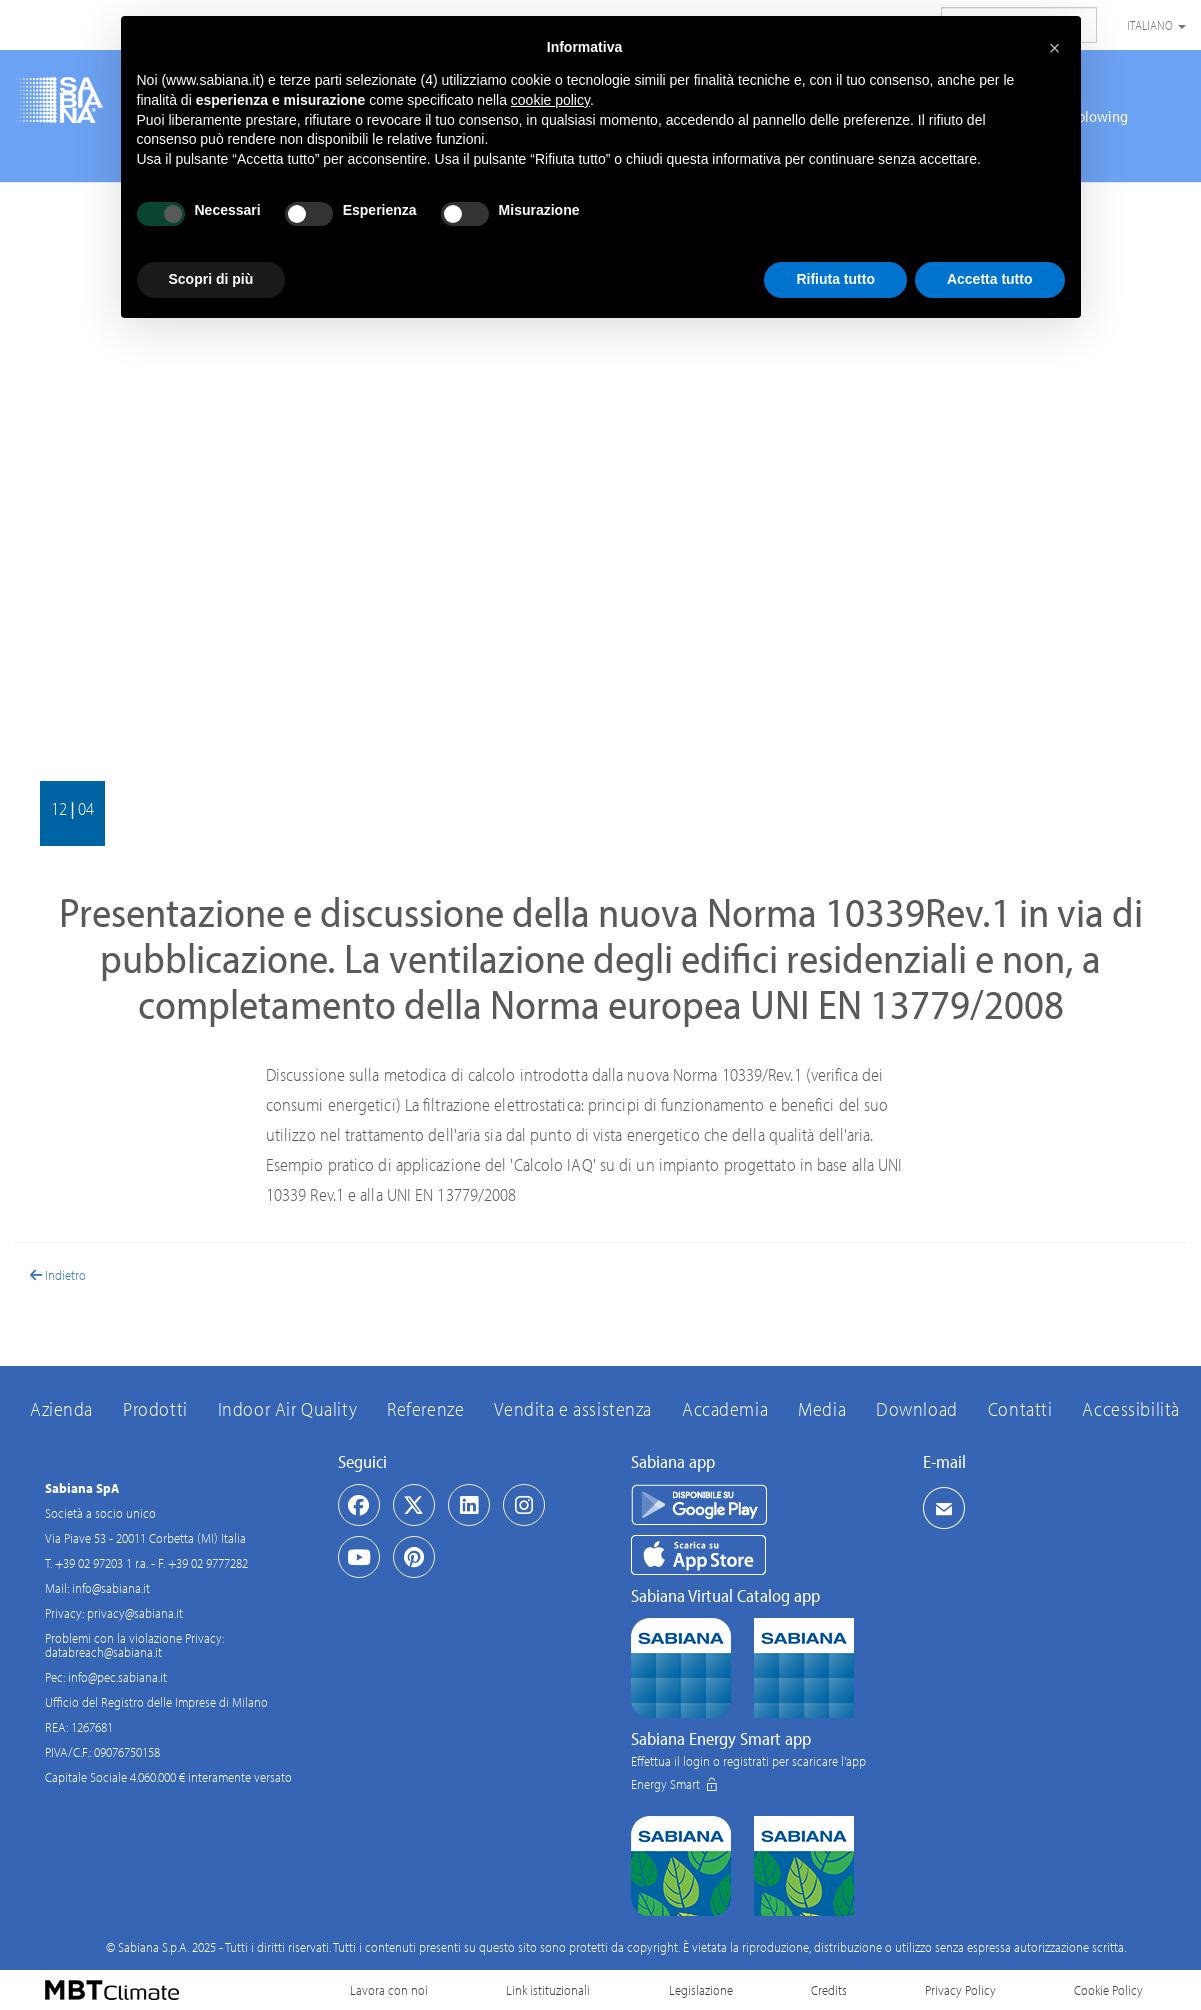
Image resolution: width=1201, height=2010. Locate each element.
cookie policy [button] (550, 100)
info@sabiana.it (111, 1588)
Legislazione (701, 1990)
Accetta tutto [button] (990, 279)
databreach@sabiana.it (103, 1652)
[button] (1055, 48)
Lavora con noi (389, 1990)
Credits (829, 1990)
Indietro (58, 1275)
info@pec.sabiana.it (117, 1677)
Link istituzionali (548, 1990)
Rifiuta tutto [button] (835, 279)
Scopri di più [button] (211, 279)
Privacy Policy (960, 1990)
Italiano (1156, 25)
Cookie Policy (1108, 1990)
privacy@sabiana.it (135, 1613)
